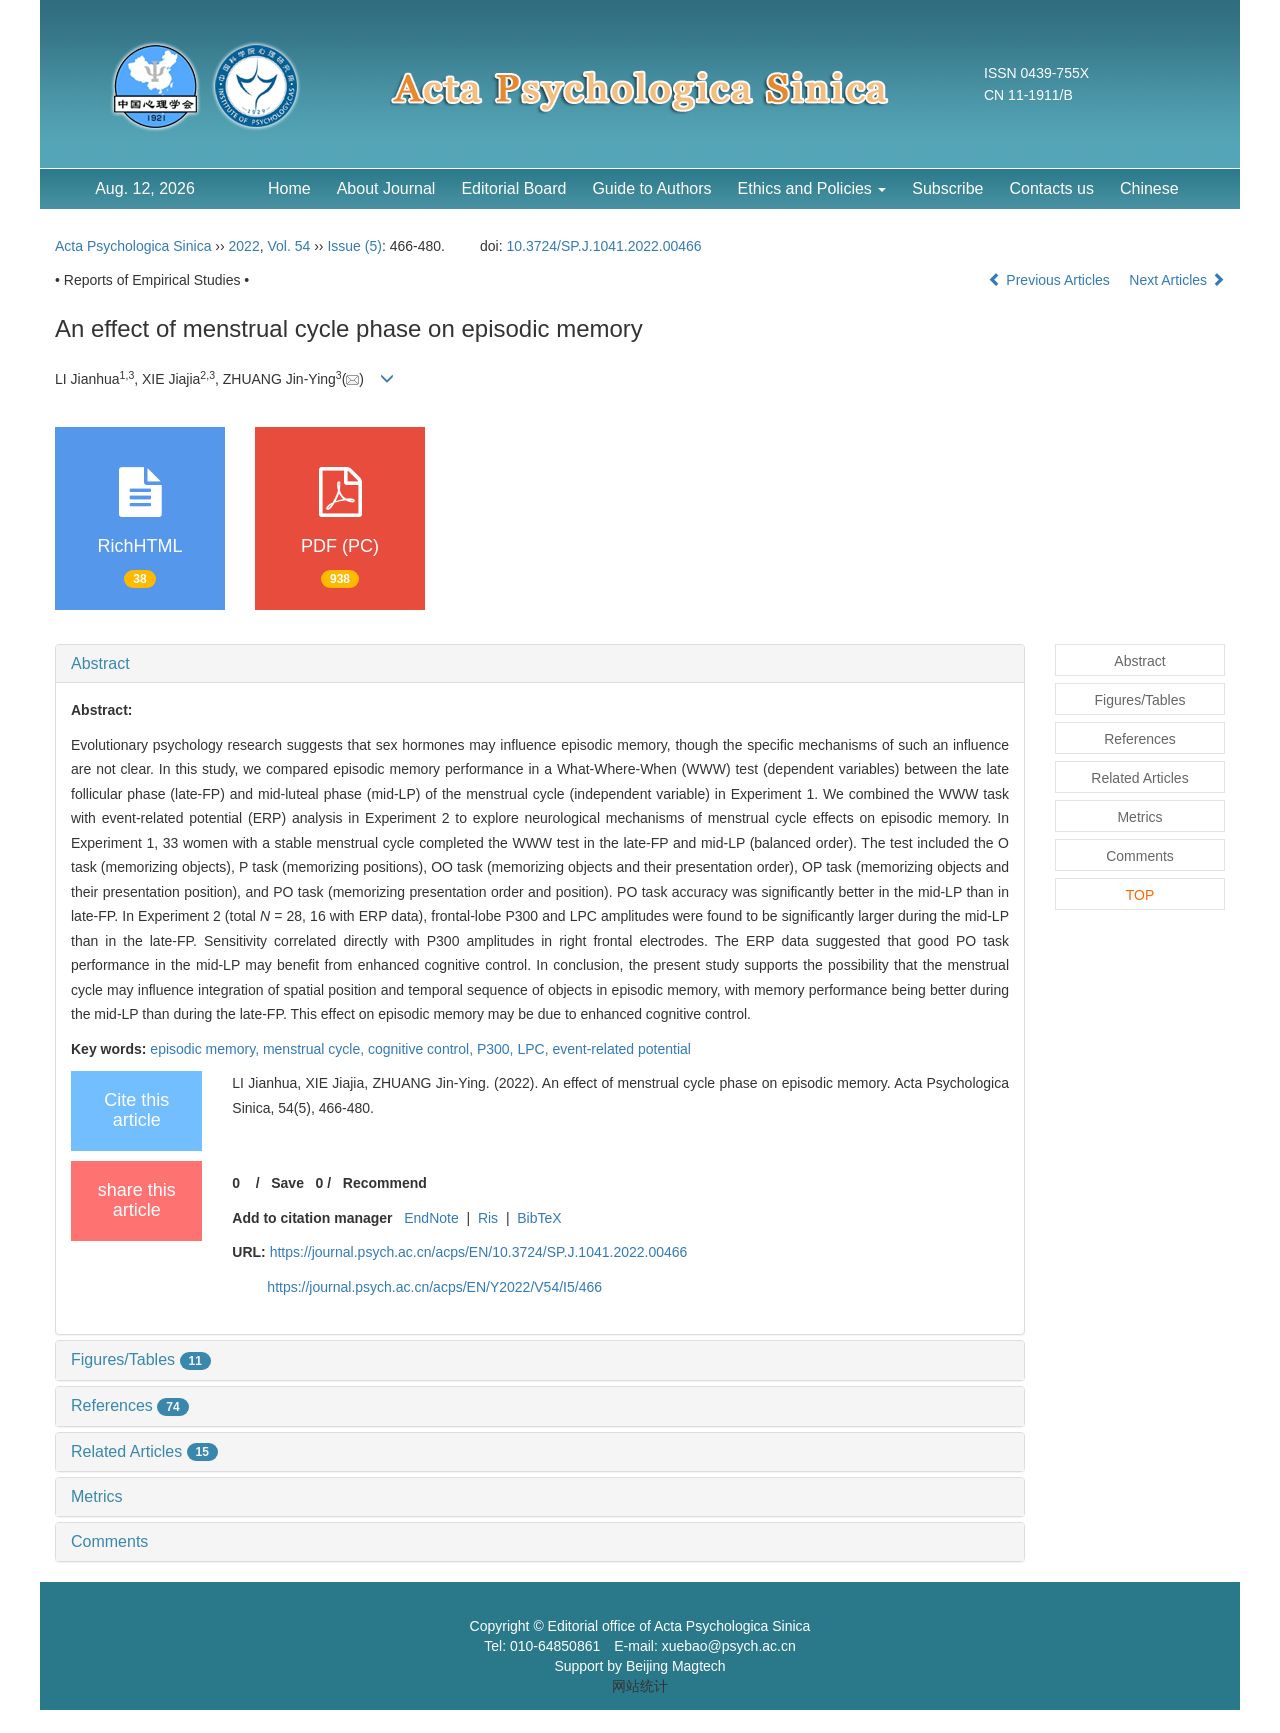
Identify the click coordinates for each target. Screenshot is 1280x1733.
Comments (109, 1541)
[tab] (540, 664)
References (130, 1405)
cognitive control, (422, 1049)
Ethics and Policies (812, 188)
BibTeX (539, 1218)
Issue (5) (354, 246)
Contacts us (1051, 188)
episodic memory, (206, 1049)
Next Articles (1177, 280)
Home (289, 188)
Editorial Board (513, 188)
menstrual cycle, (315, 1049)
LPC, (534, 1049)
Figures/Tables (141, 1359)
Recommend (385, 1183)
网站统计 (640, 1686)
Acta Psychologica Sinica (133, 246)
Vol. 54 (288, 246)
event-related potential (621, 1049)
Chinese (1149, 188)
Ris (488, 1218)
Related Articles (144, 1451)
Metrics (97, 1496)
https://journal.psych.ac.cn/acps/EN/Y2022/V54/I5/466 (434, 1287)
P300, (497, 1049)
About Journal (386, 188)
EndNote (431, 1218)
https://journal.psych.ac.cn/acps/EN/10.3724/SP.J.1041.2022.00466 (479, 1252)
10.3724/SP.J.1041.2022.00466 (604, 246)
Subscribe (947, 188)
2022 (244, 246)
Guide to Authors (651, 188)
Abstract (100, 663)
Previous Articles (1050, 280)
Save (287, 1183)
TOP (1140, 895)
